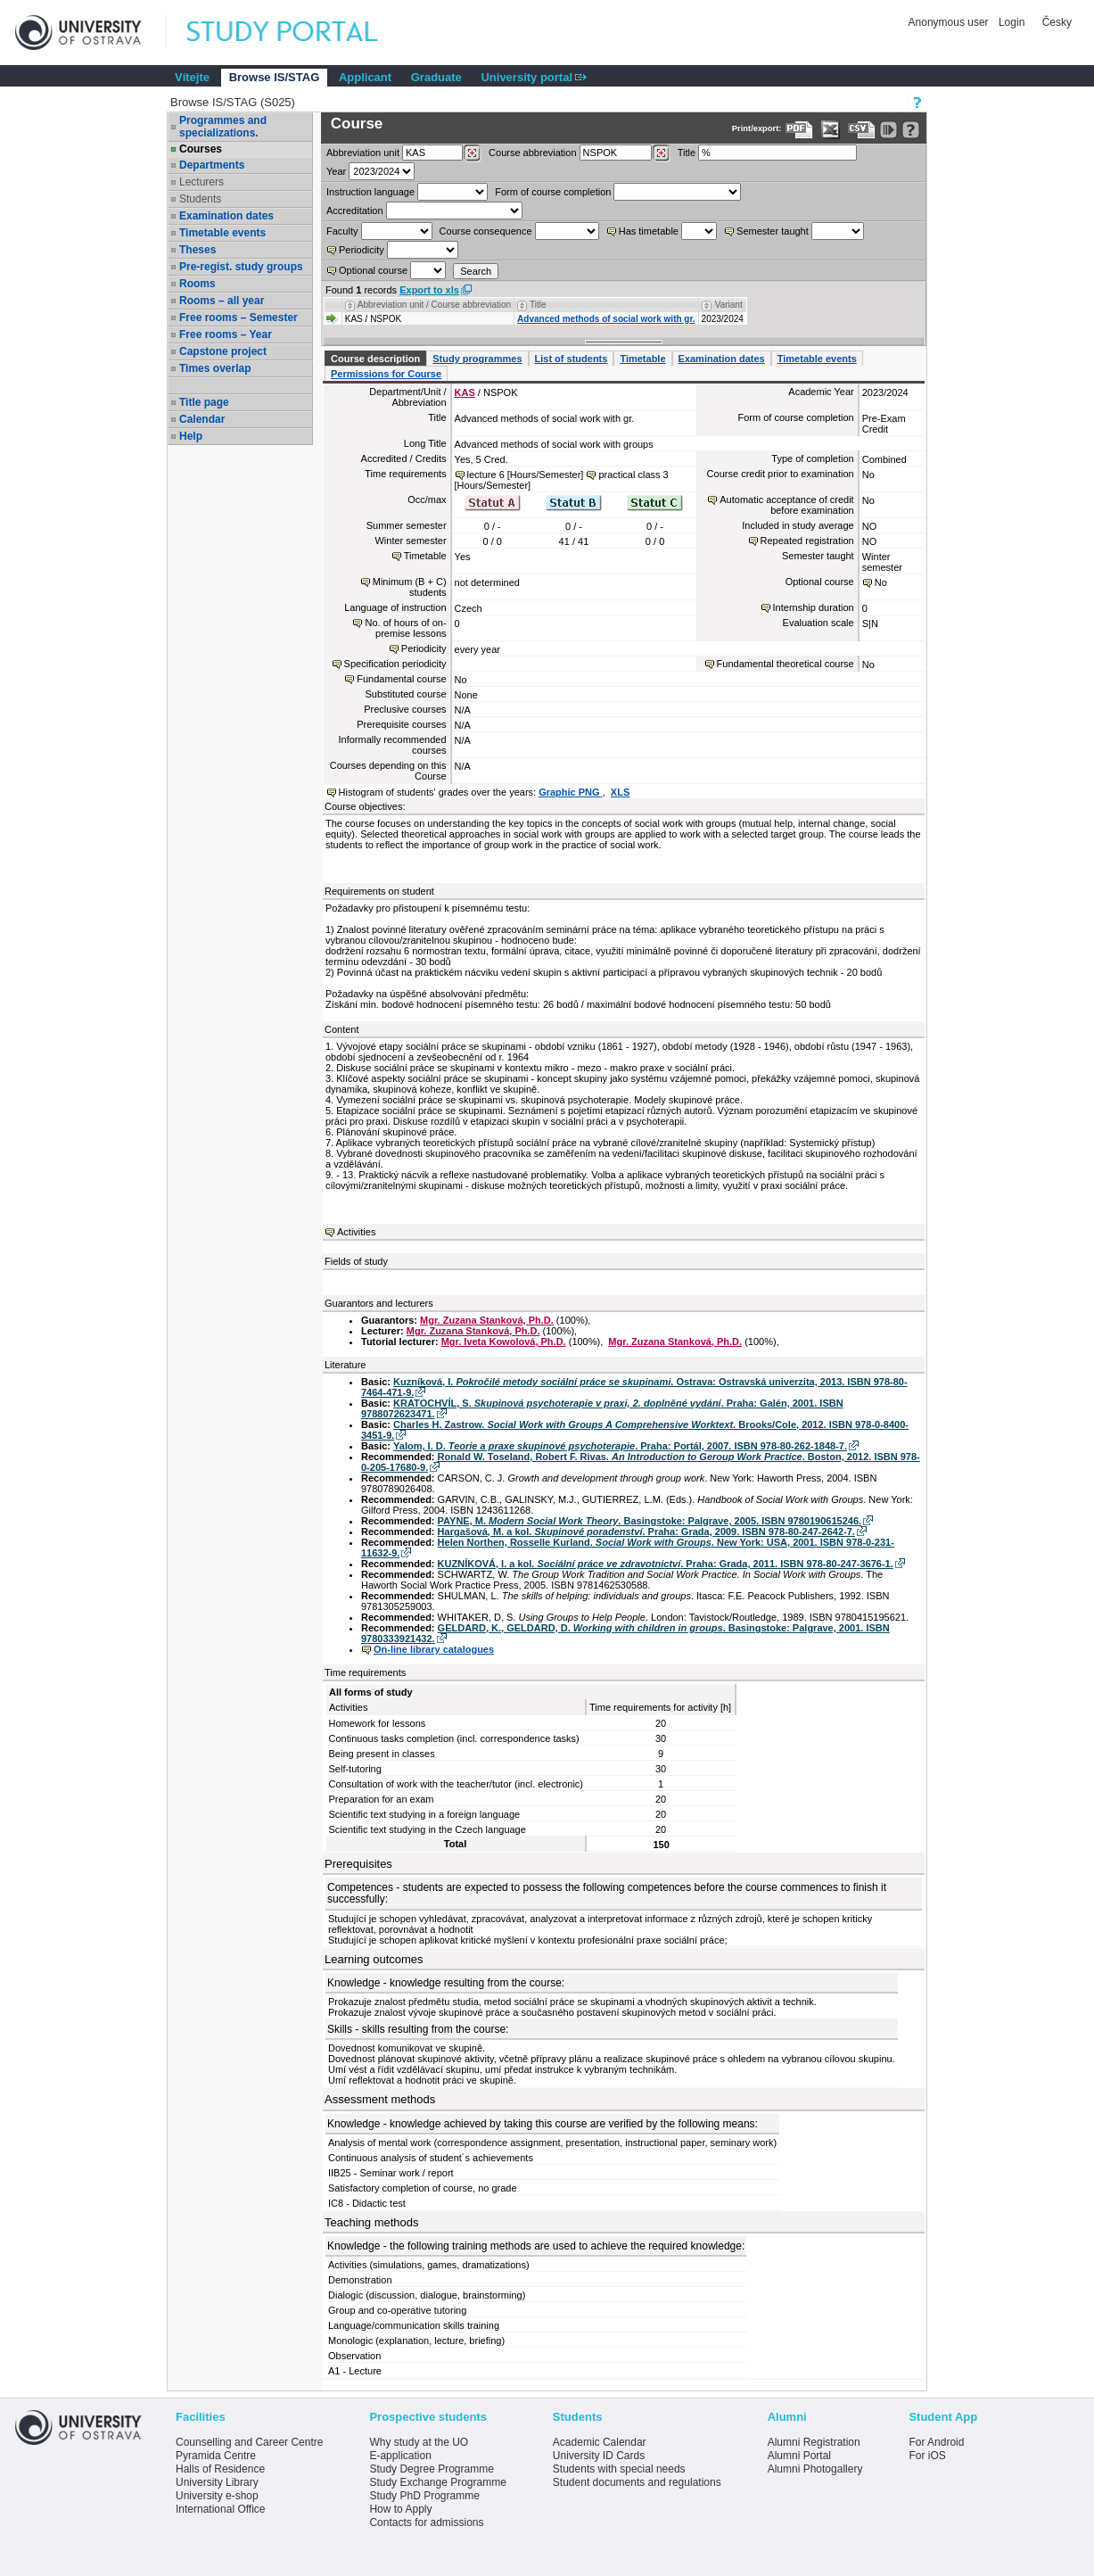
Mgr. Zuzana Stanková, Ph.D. (487, 1320)
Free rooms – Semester (238, 317)
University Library (217, 2482)
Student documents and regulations (637, 2482)
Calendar (202, 419)
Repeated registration (807, 540)
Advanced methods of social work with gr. (606, 319)
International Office (221, 2509)
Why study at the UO (418, 2442)
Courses (200, 149)
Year (336, 171)
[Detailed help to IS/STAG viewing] (910, 129)
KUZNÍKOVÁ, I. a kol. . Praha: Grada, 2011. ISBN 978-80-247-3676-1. (665, 1563)
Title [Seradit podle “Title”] (538, 305)
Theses (197, 250)
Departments (211, 165)
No (881, 582)
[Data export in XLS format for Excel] (830, 129)
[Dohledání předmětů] (661, 153)
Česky (1057, 22)
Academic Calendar (599, 2442)
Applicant (365, 77)
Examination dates (226, 216)
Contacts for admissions (426, 2522)
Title (686, 152)
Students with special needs (619, 2469)
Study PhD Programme (424, 2495)
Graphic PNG (571, 792)
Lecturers (201, 182)
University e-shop (217, 2495)
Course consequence (486, 231)
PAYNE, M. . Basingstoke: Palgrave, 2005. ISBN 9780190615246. (649, 1520)
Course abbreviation (532, 152)
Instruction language (370, 191)
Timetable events (222, 233)
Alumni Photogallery (815, 2469)
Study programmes (477, 358)
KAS (465, 392)
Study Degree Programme (431, 2469)
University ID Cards (599, 2455)
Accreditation (354, 210)
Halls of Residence (220, 2469)
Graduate (436, 77)
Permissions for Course (386, 373)
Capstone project (223, 351)
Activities (356, 1231)
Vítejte (192, 77)
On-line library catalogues (434, 1649)
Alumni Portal (799, 2455)
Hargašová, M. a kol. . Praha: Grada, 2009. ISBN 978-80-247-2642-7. (646, 1531)
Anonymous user (950, 22)
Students (200, 199)
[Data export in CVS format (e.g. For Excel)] (862, 129)
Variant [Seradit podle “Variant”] (729, 305)
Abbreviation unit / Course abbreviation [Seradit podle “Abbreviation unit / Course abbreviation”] (434, 305)
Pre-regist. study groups (241, 266)
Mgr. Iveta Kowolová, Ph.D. (503, 1341)
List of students (571, 358)
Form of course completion (553, 191)
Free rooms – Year (225, 334)
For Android (936, 2442)
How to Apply (400, 2509)
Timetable (642, 358)
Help (190, 436)
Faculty (342, 231)
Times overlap (215, 368)
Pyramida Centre (216, 2455)
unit (362, 152)
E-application (400, 2455)
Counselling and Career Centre (249, 2442)
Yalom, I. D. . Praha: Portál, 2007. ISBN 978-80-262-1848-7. (620, 1446)
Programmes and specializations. (223, 126)
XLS (620, 792)
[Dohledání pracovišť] (472, 153)
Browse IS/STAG (274, 77)
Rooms (197, 283)
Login (1011, 22)
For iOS (927, 2455)
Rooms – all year (221, 300)
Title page (204, 402)
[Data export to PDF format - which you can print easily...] (799, 129)
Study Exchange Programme (437, 2482)
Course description (375, 358)
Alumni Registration (814, 2442)
